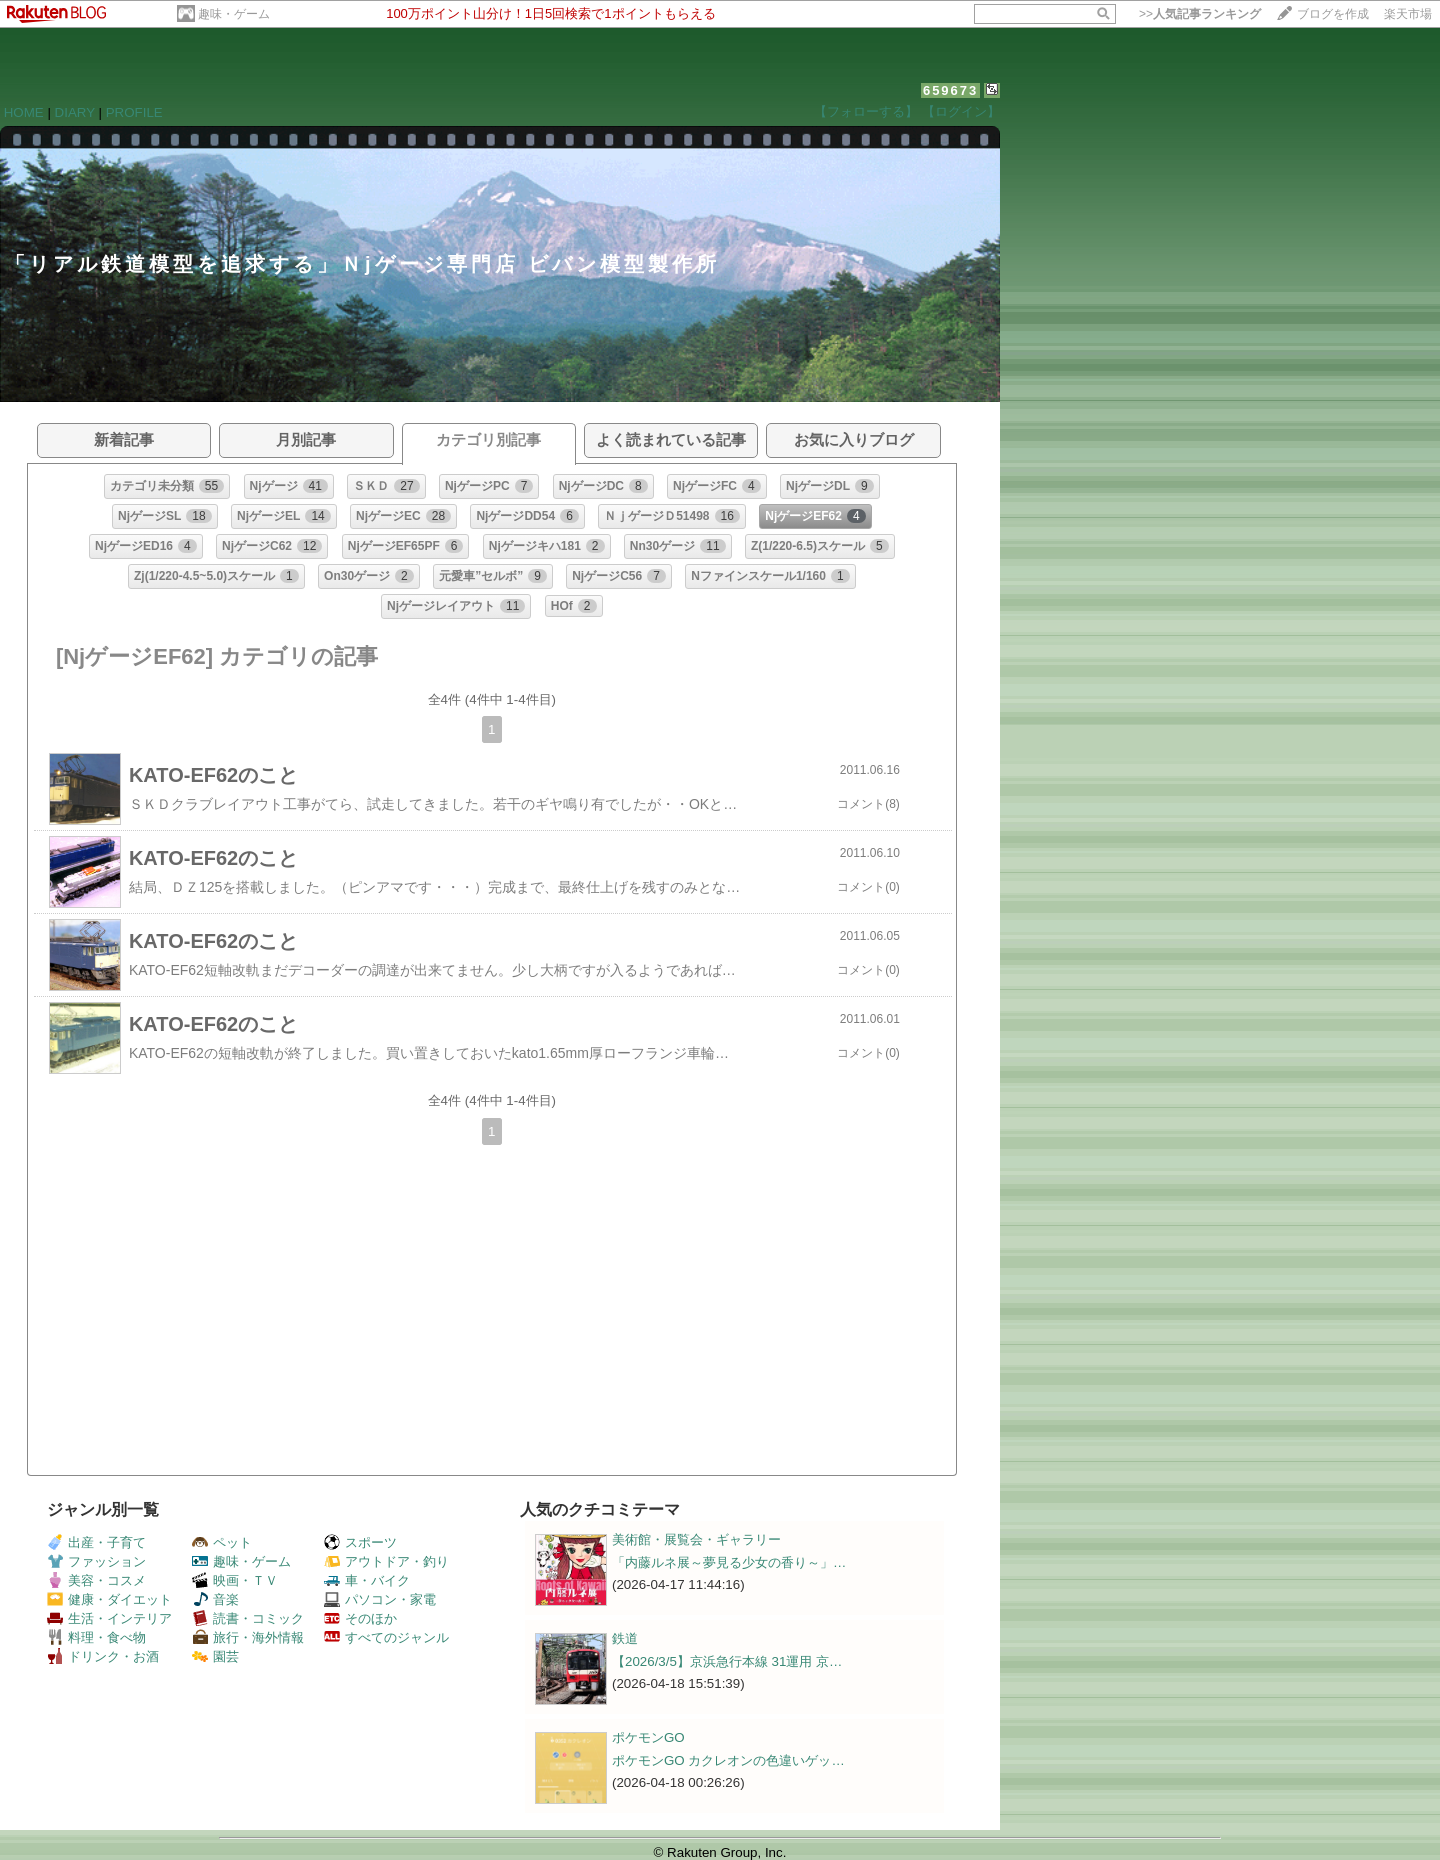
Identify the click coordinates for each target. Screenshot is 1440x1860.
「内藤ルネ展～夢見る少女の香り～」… (729, 1562)
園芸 (215, 1656)
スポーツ (360, 1542)
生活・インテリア (109, 1618)
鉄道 (625, 1638)
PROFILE (134, 112)
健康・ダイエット (109, 1599)
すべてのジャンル (386, 1637)
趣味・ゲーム (234, 14)
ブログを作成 (1333, 14)
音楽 (215, 1599)
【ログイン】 (961, 111)
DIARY (75, 112)
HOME (24, 112)
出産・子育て (96, 1542)
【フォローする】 (866, 111)
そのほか (360, 1618)
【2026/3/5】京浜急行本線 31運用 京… (727, 1661)
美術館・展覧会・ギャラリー (696, 1539)
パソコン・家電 (380, 1599)
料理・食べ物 (96, 1637)
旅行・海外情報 (248, 1637)
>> (1200, 14)
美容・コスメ (96, 1580)
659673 (950, 90)
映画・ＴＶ (235, 1580)
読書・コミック (248, 1618)
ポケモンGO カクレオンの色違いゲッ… (728, 1760)
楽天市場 (1408, 14)
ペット (222, 1542)
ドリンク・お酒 (103, 1656)
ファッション (96, 1561)
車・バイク (367, 1580)
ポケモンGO (648, 1737)
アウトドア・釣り (386, 1561)
